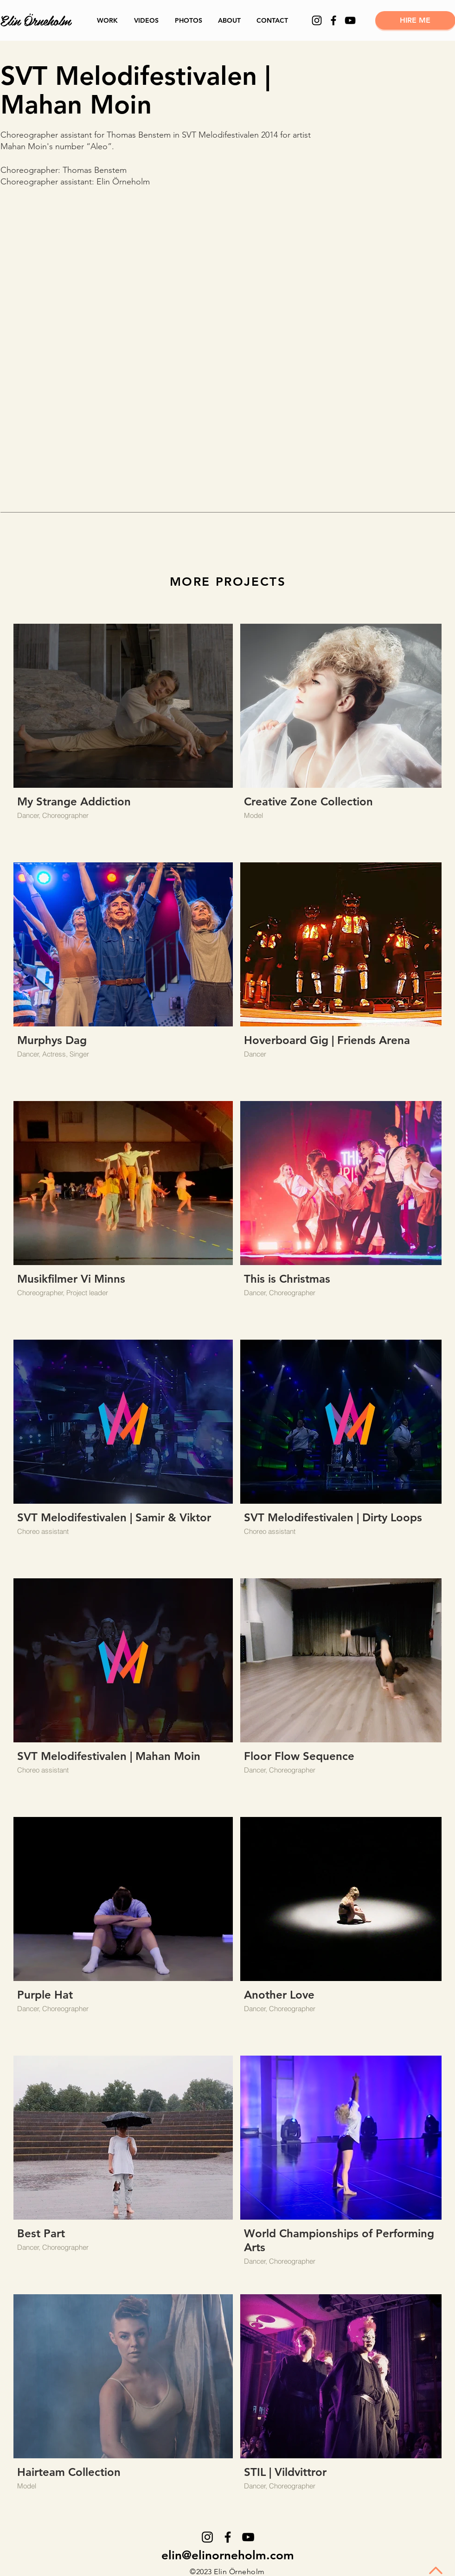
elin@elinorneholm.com (227, 2555)
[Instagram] (316, 20)
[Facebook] (333, 20)
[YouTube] (350, 20)
